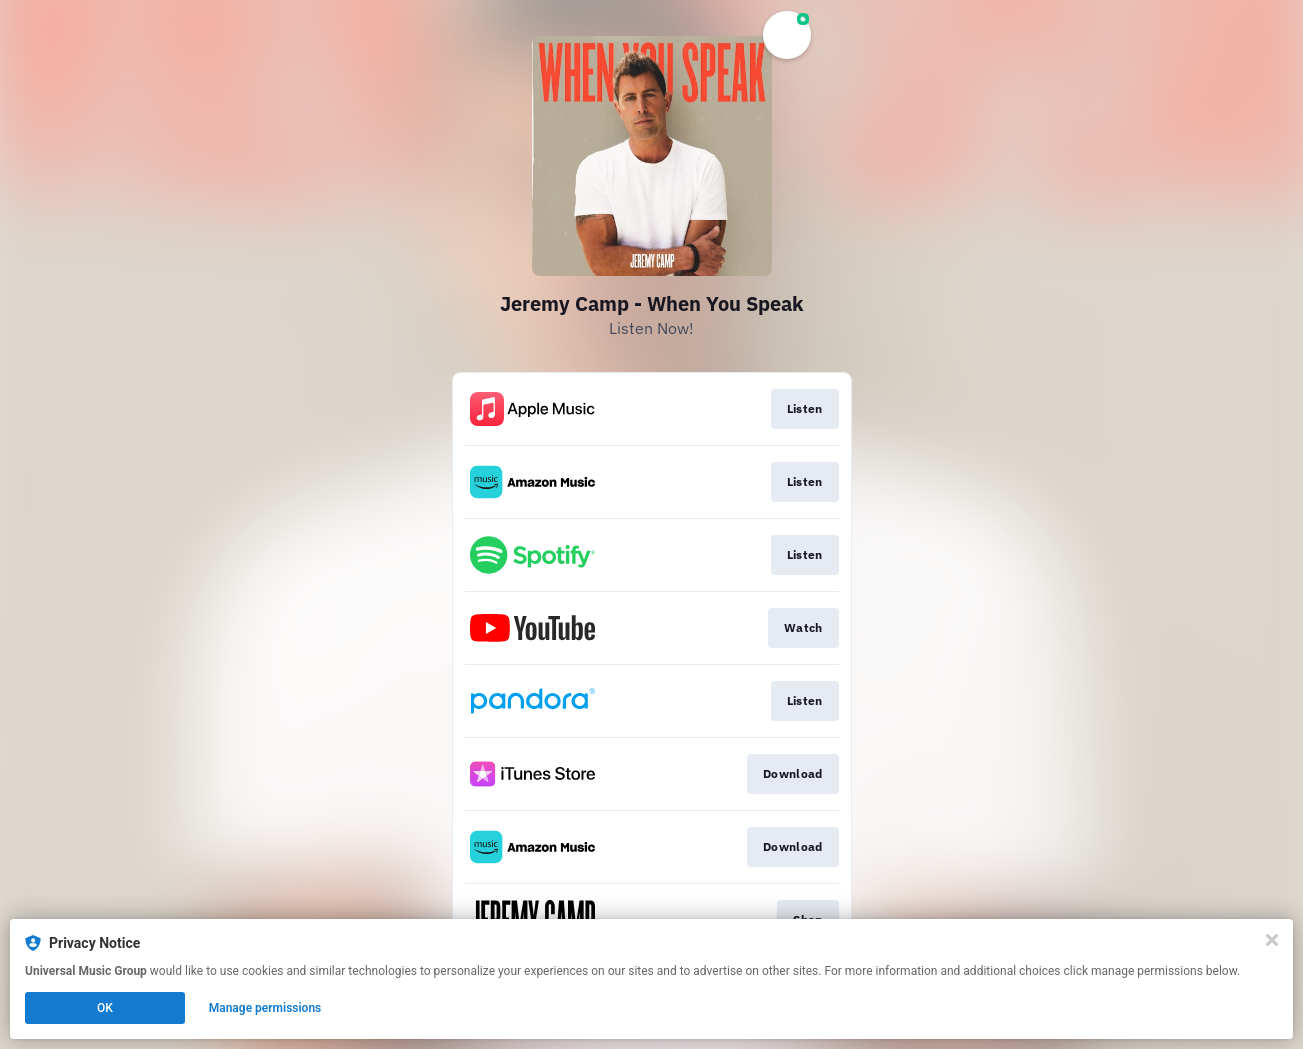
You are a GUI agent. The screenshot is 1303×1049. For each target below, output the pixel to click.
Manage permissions (265, 1008)
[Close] (1272, 940)
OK (105, 1008)
